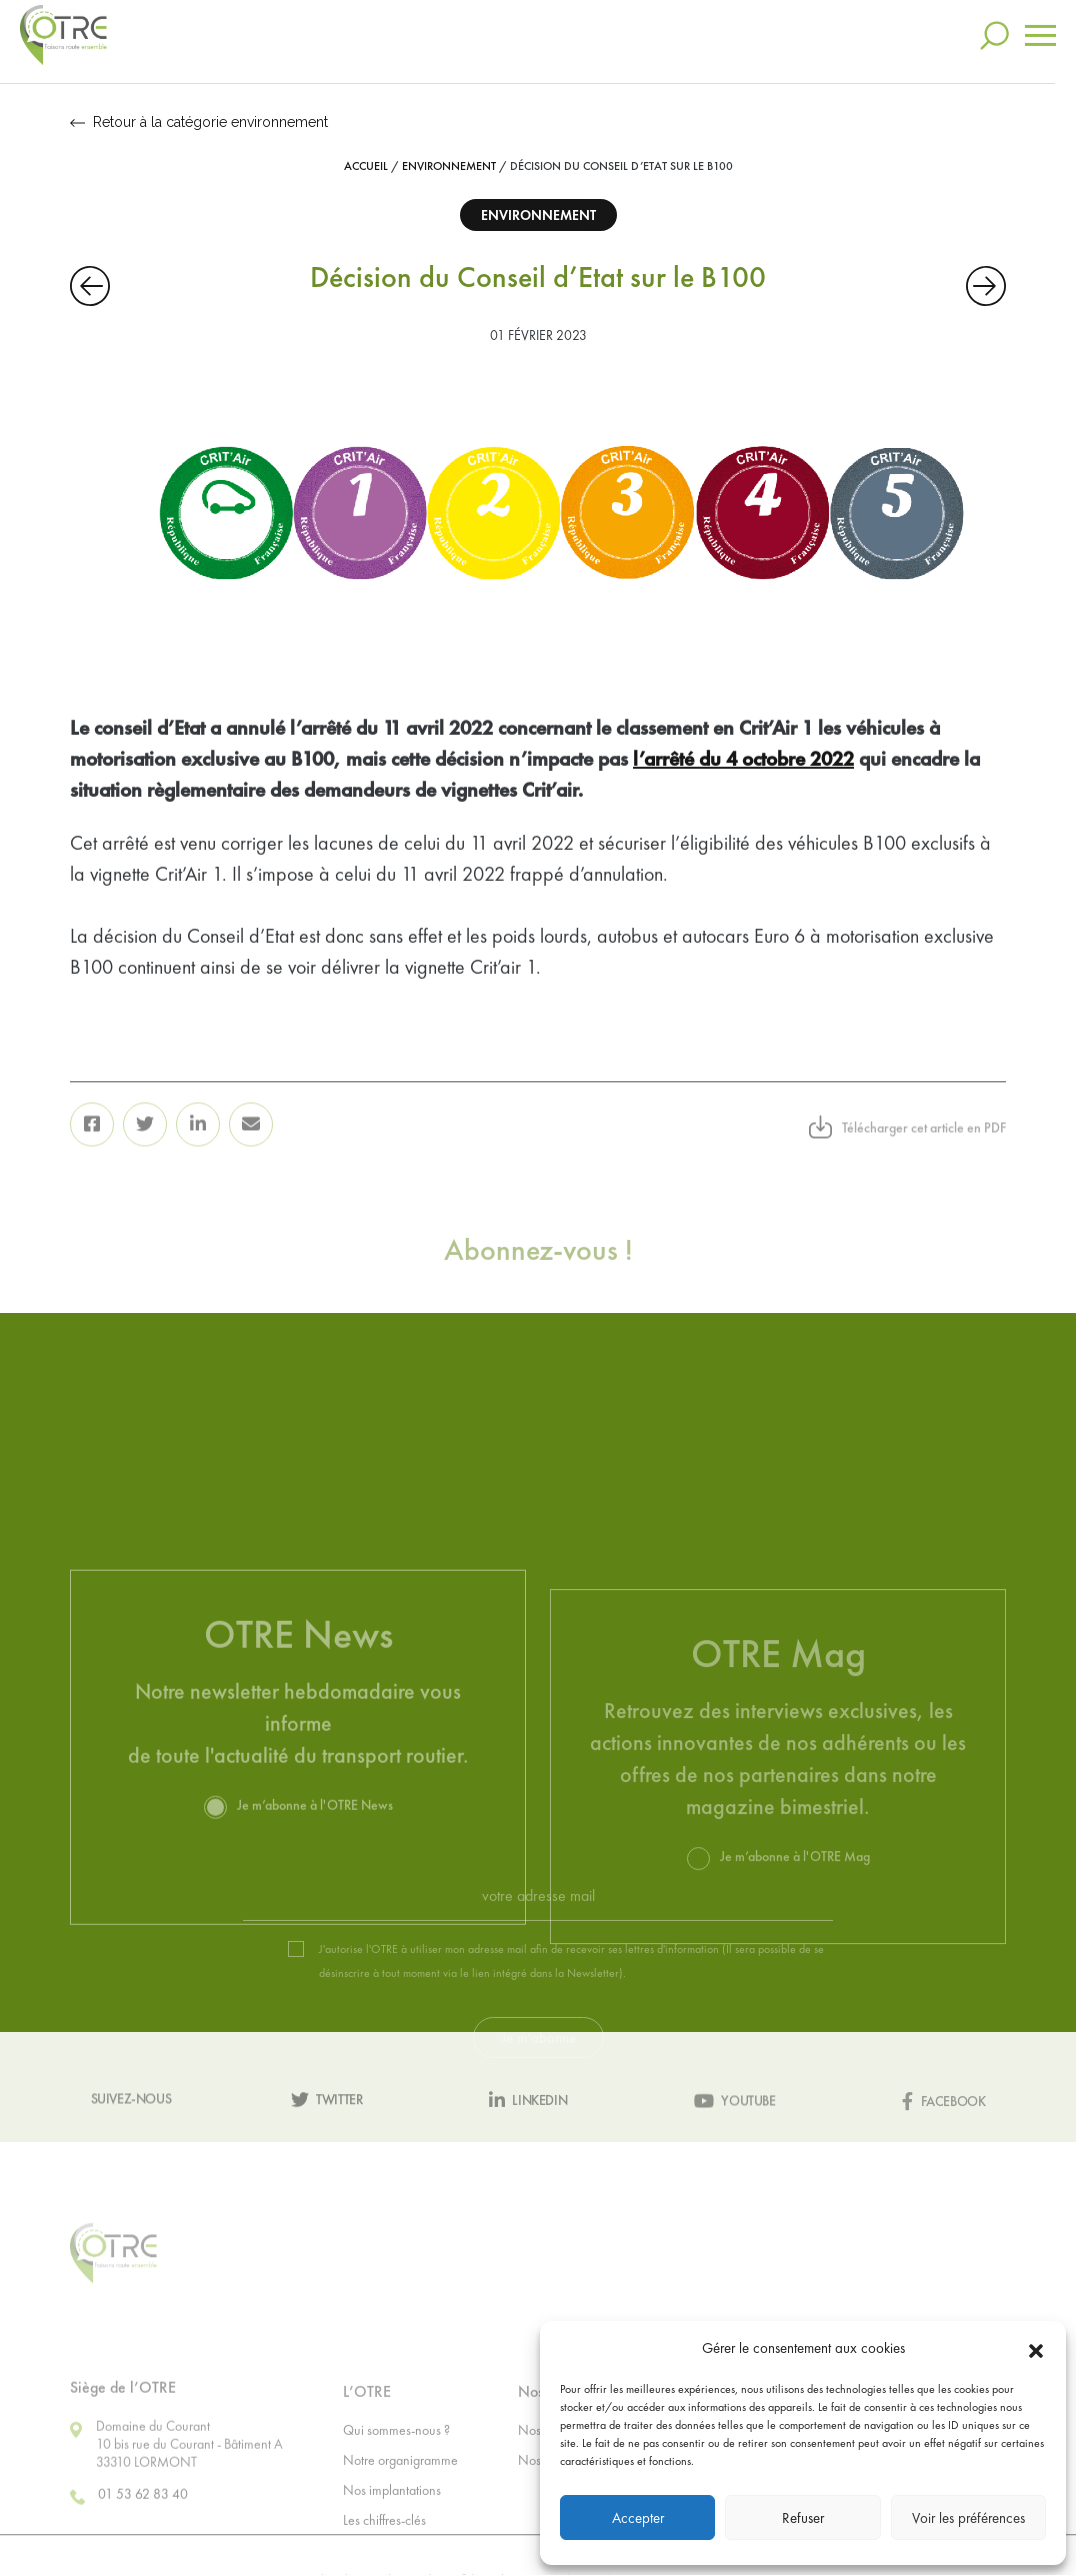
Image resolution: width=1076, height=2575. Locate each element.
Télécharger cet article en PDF (907, 1160)
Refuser (803, 2518)
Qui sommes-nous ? (396, 2481)
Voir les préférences (968, 2518)
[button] (1036, 2348)
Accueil (366, 166)
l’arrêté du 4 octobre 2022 (743, 794)
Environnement (449, 166)
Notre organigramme (400, 2511)
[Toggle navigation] (1040, 23)
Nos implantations (392, 2541)
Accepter (638, 2518)
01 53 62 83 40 (129, 2548)
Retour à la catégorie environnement (199, 122)
